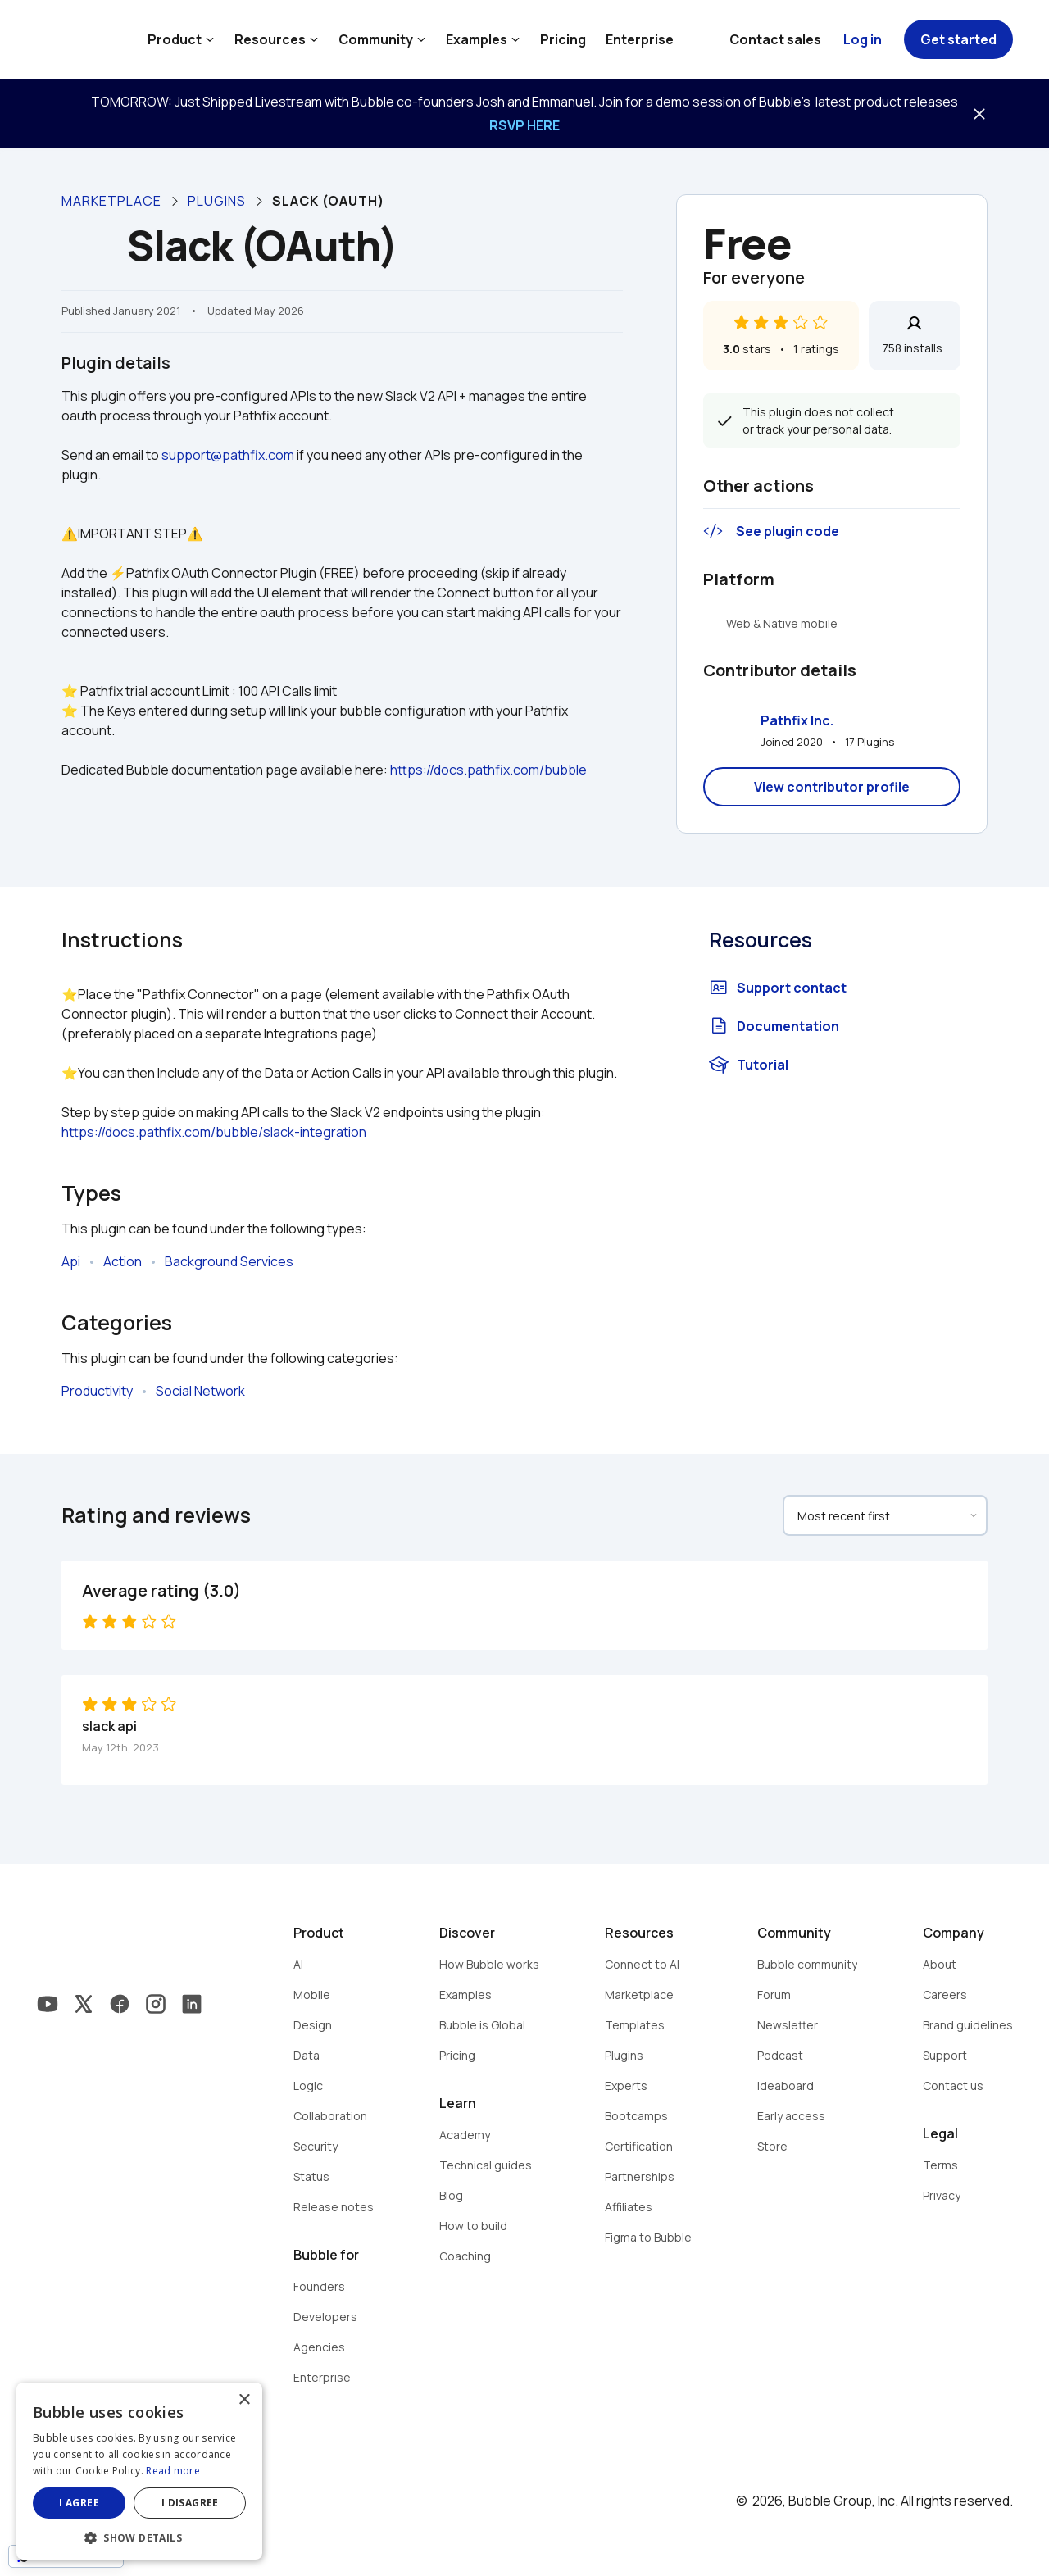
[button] (139, 2536)
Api (70, 1261)
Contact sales (775, 39)
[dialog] (139, 2471)
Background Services (229, 1261)
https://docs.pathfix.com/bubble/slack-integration (213, 1132)
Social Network (200, 1391)
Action (122, 1261)
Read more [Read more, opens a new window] (173, 2471)
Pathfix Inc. (797, 720)
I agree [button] (79, 2503)
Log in (862, 39)
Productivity (97, 1391)
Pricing (563, 39)
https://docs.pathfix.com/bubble (488, 770)
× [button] (244, 2400)
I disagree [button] (190, 2503)
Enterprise (640, 39)
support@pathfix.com (227, 455)
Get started (958, 39)
